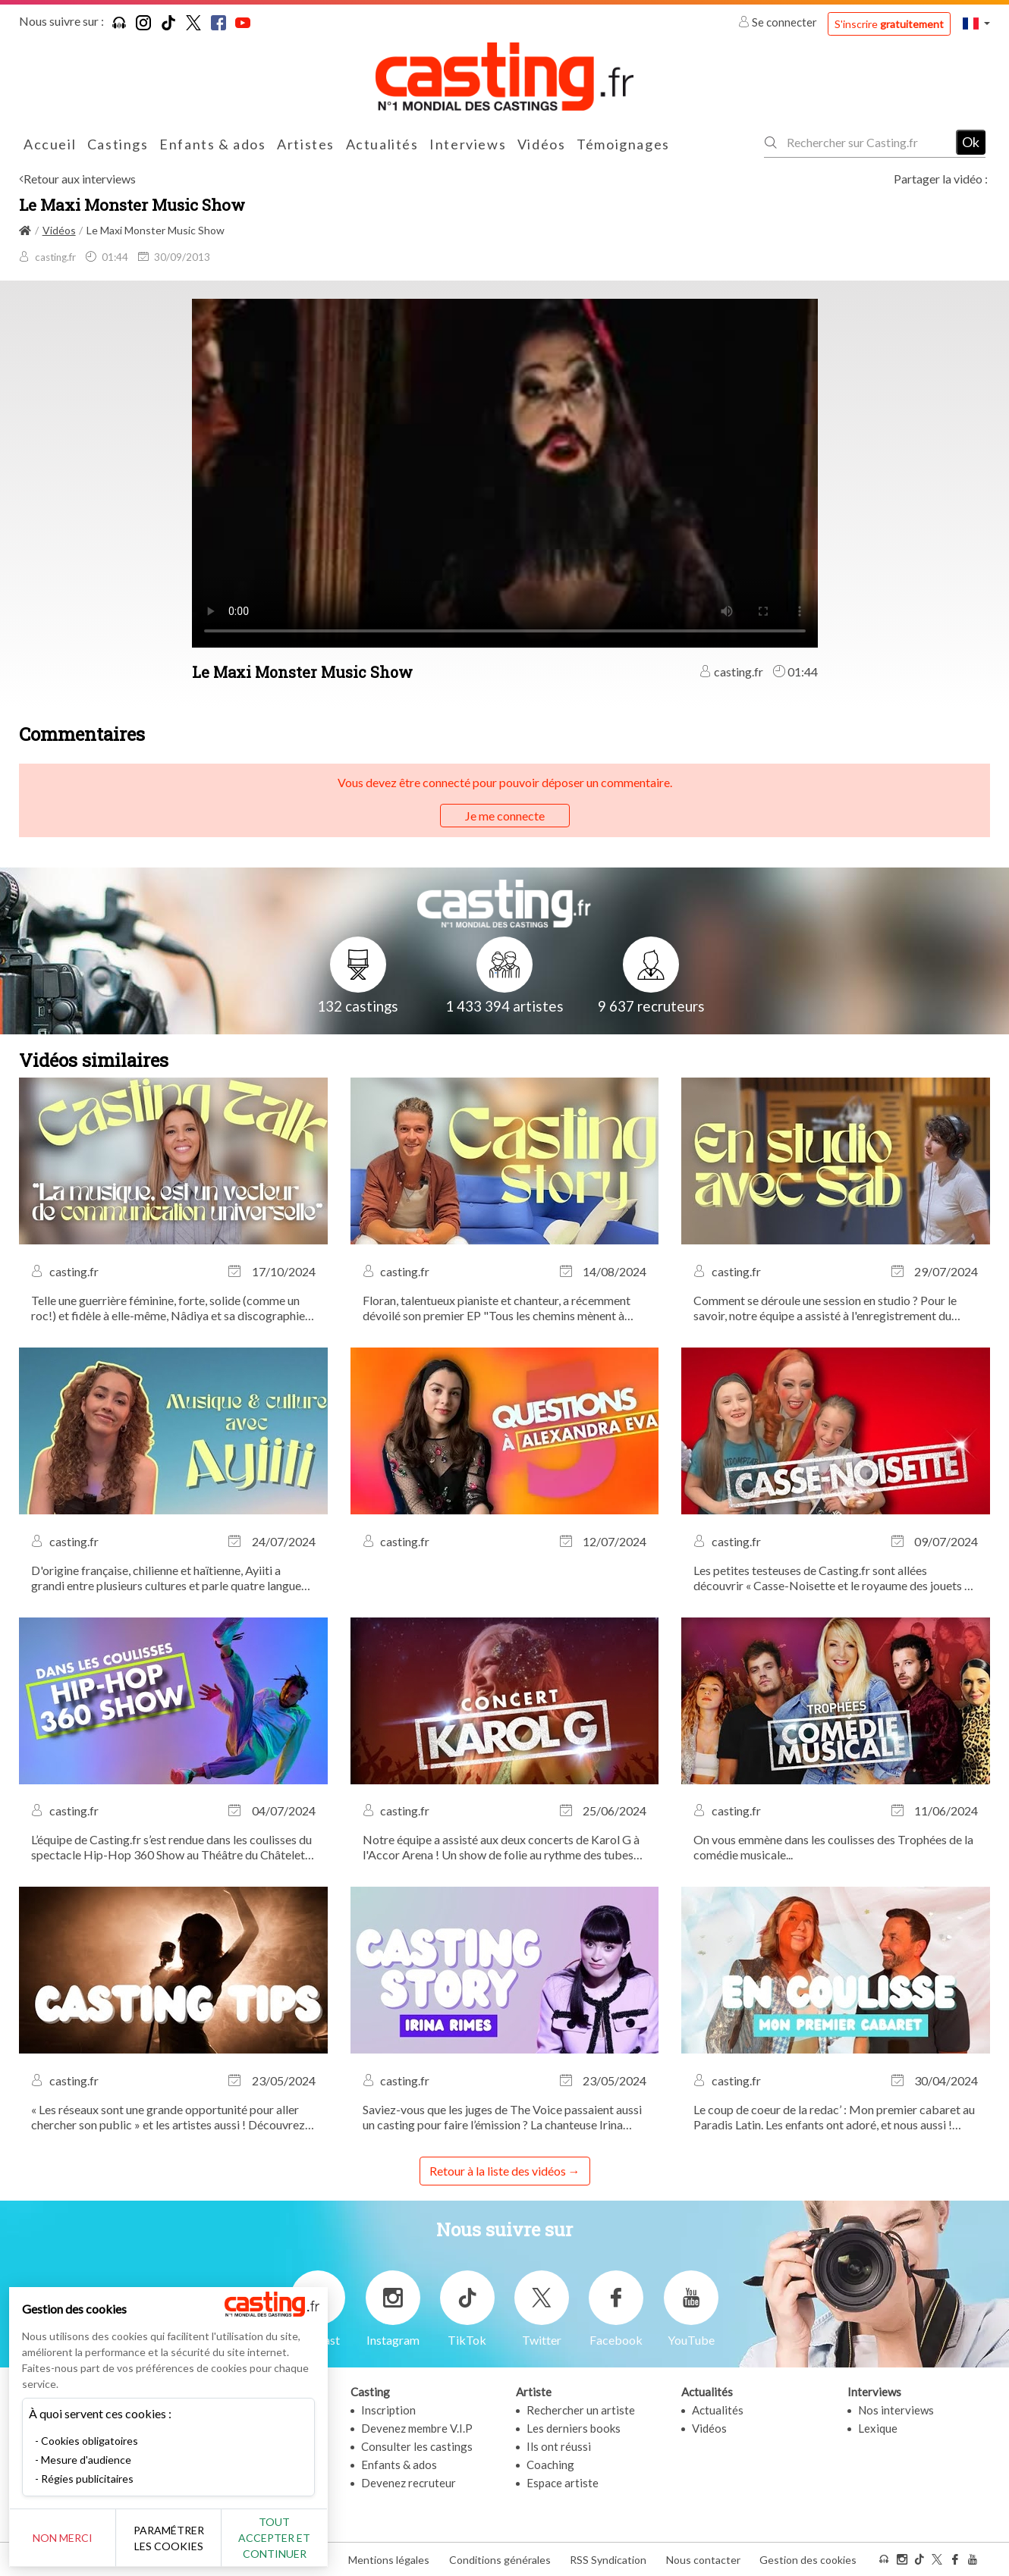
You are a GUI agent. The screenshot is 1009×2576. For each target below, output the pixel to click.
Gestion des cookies (808, 2559)
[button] (976, 23)
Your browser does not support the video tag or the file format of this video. (505, 472)
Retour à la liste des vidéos (497, 2170)
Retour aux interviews (80, 178)
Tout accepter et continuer (274, 2537)
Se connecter (778, 22)
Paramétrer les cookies (169, 2538)
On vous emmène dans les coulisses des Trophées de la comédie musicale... (833, 1847)
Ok (970, 141)
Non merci (63, 2537)
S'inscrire (889, 23)
